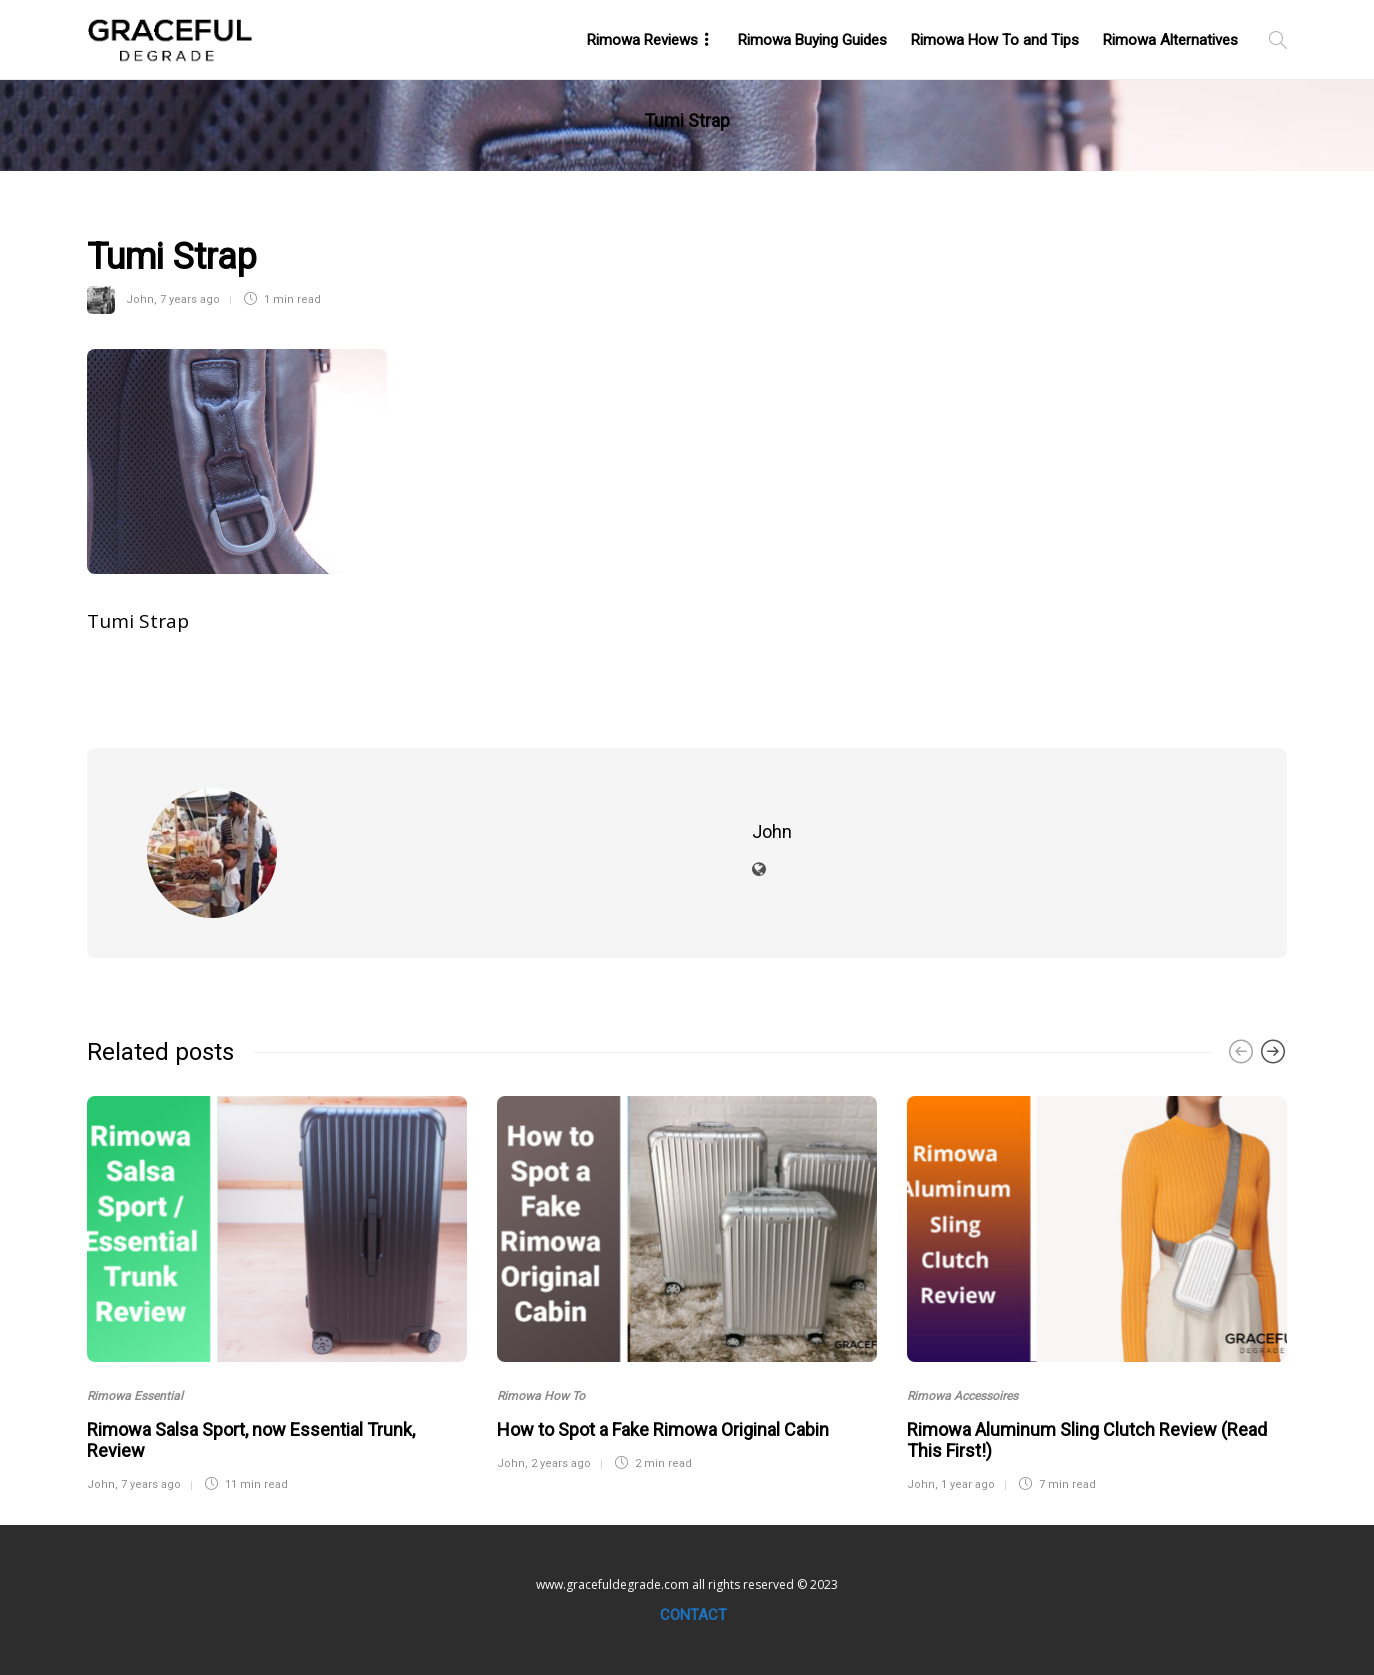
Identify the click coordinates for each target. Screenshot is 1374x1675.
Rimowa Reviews (642, 40)
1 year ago (968, 1484)
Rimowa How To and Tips (995, 40)
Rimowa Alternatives (1170, 40)
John (140, 299)
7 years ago (190, 299)
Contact (693, 1615)
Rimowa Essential (135, 1396)
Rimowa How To (541, 1396)
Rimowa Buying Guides (812, 40)
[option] (277, 1291)
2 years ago (561, 1463)
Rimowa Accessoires (962, 1396)
